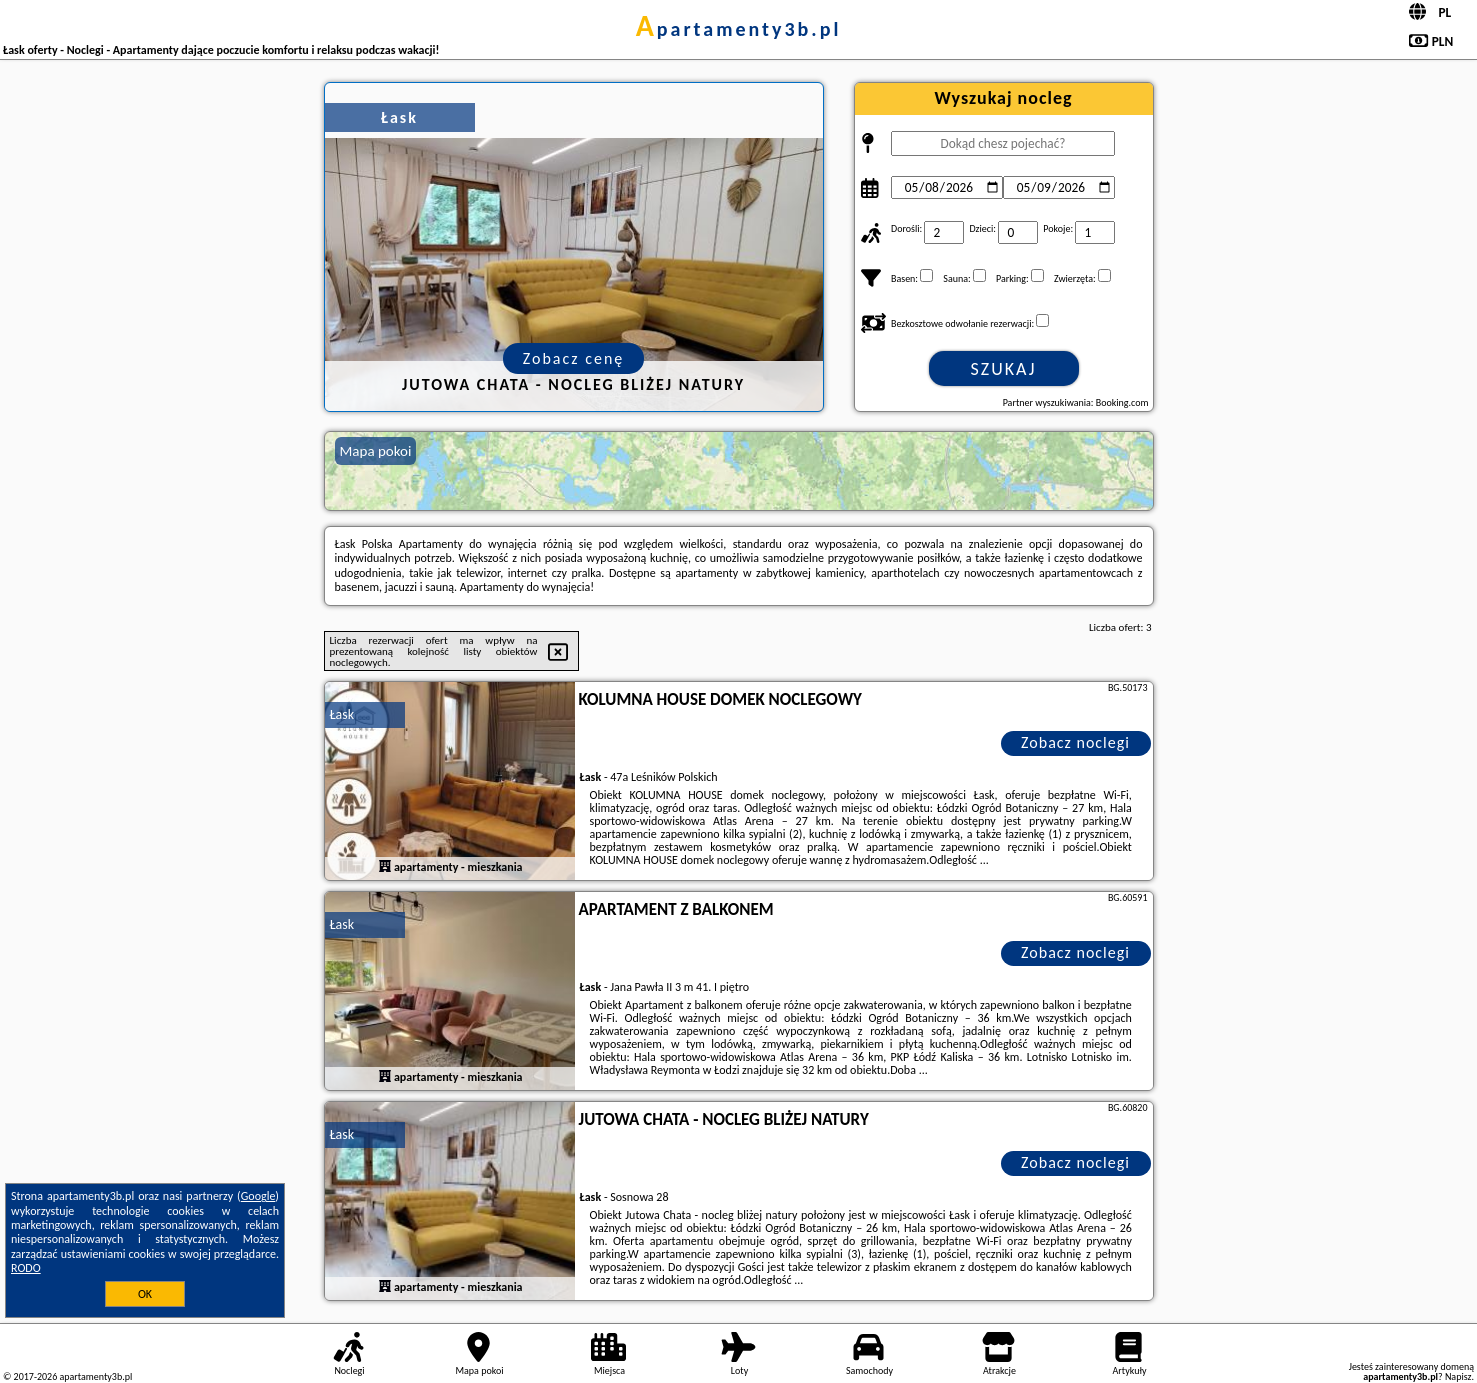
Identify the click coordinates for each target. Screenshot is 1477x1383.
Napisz (1458, 1376)
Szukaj (1004, 369)
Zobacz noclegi (1075, 742)
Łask (342, 714)
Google (258, 1196)
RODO (26, 1268)
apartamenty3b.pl (739, 29)
